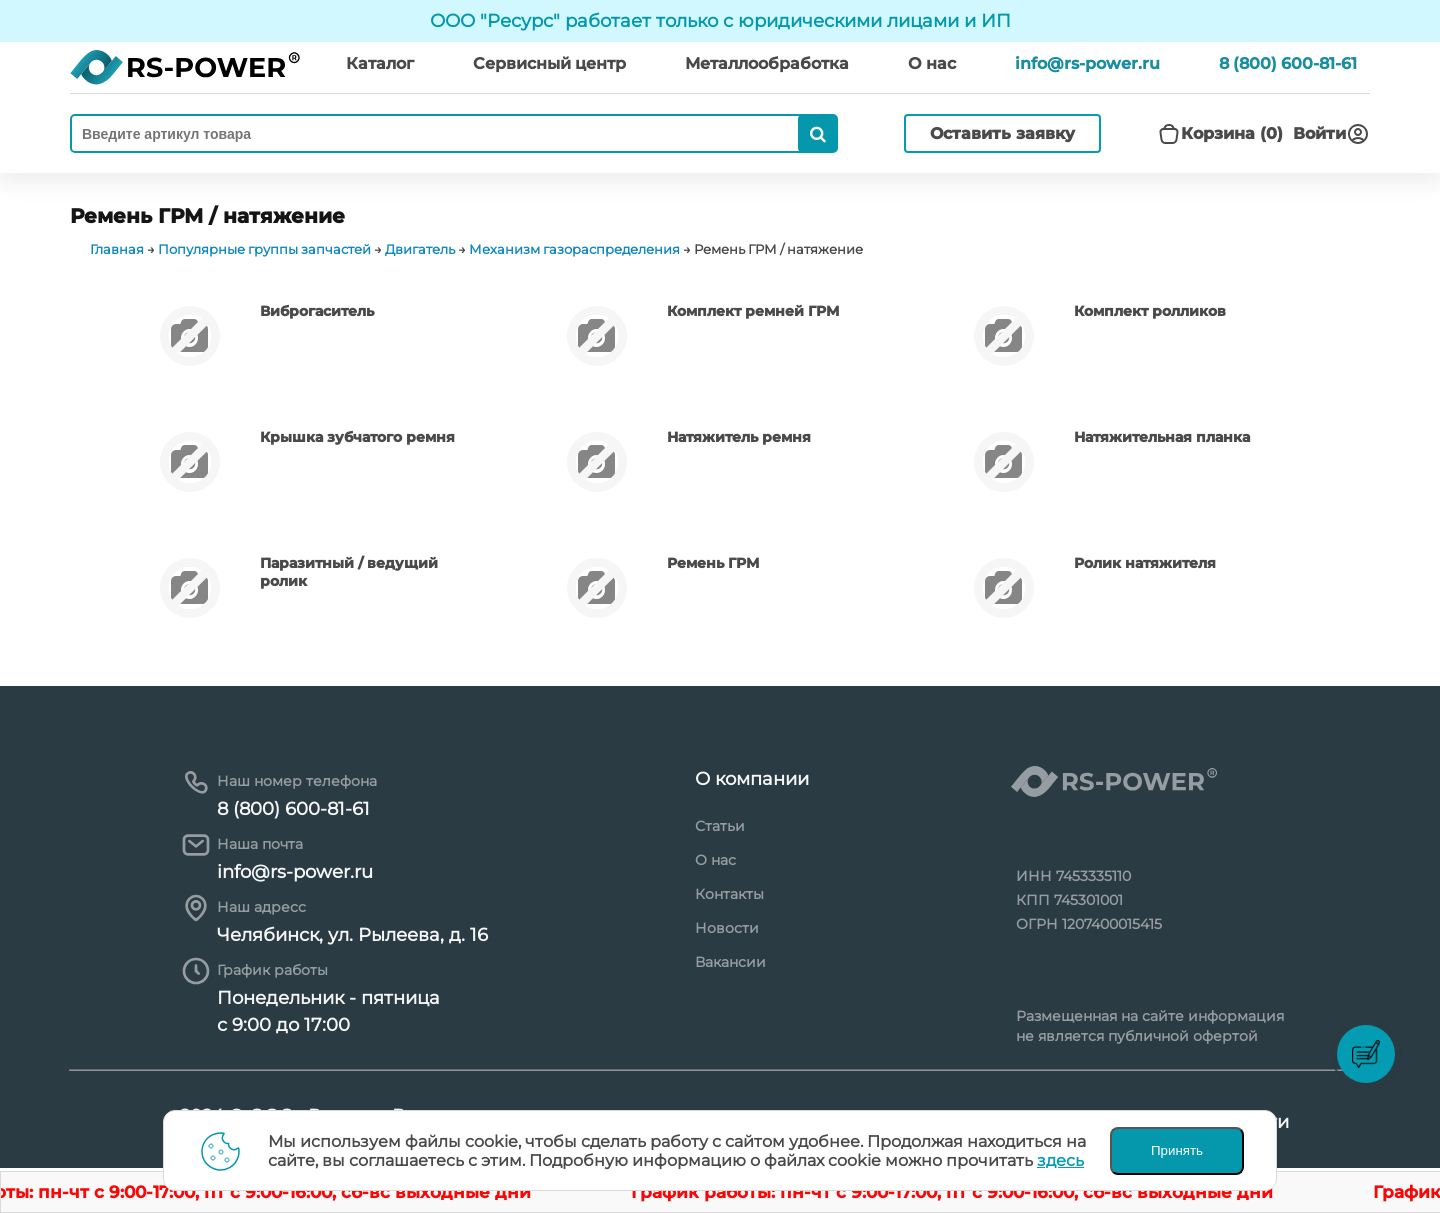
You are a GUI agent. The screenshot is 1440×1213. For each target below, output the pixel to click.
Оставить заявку (1002, 133)
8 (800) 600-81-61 (1288, 63)
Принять (1177, 1150)
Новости (727, 928)
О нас (715, 860)
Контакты (729, 894)
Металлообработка (767, 63)
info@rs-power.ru (1087, 63)
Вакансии (730, 962)
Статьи (720, 826)
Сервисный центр (549, 63)
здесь (1060, 1160)
